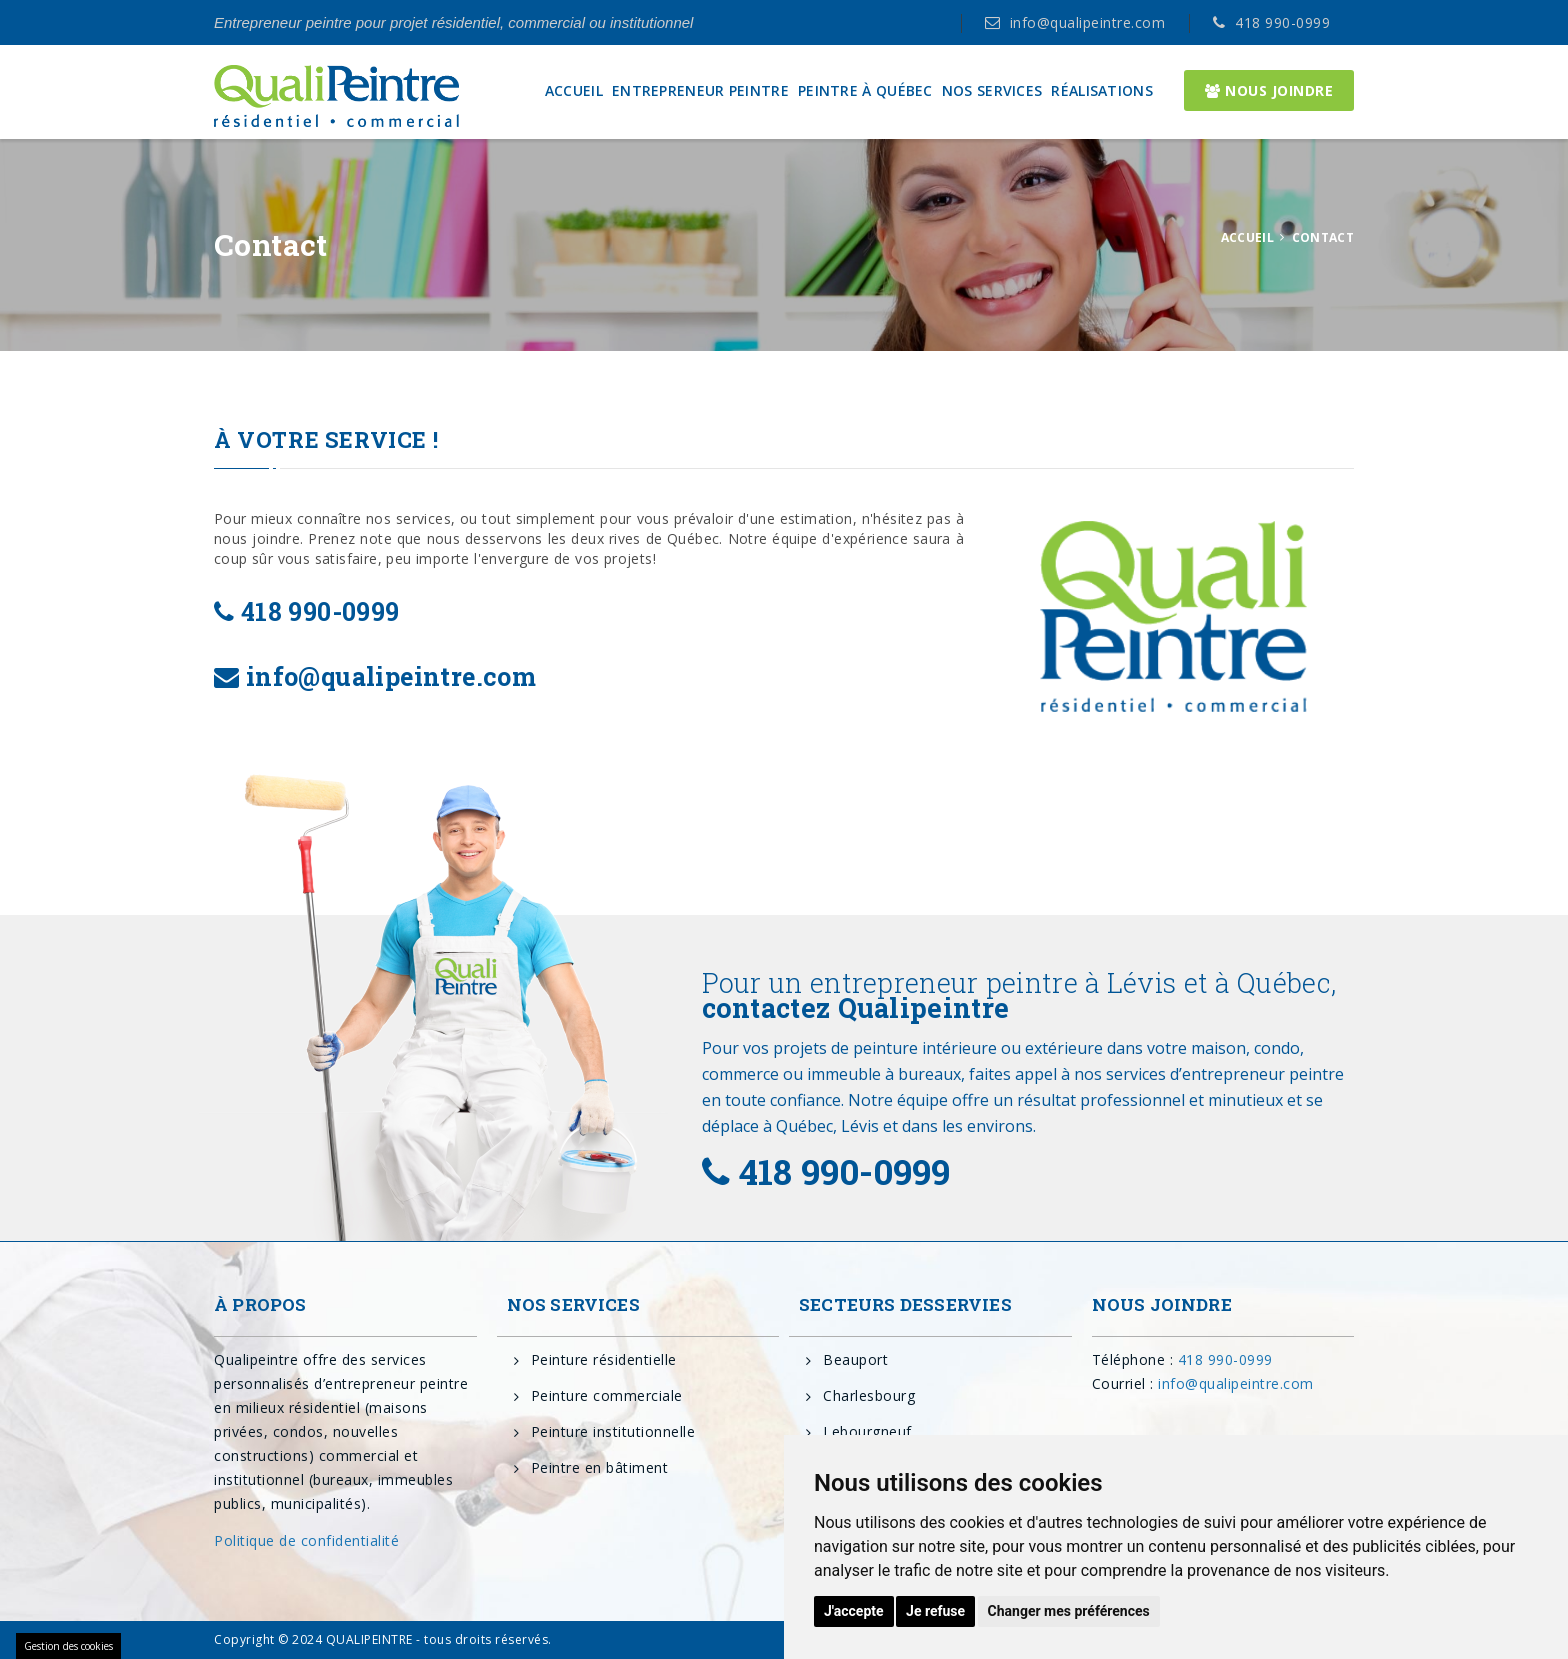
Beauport (855, 1360)
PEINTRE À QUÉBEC (865, 91)
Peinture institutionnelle (613, 1432)
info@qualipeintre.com (1088, 22)
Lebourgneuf (867, 1432)
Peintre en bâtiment (600, 1468)
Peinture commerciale (607, 1396)
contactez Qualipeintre (856, 1007)
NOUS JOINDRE (1269, 90)
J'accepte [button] (854, 1611)
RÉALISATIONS (1102, 91)
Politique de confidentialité (306, 1540)
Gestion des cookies (68, 1646)
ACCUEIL (574, 91)
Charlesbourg (869, 1396)
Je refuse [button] (935, 1611)
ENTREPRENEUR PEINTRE (700, 91)
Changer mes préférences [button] (1069, 1611)
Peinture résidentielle (604, 1360)
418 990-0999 (1282, 22)
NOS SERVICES (992, 91)
